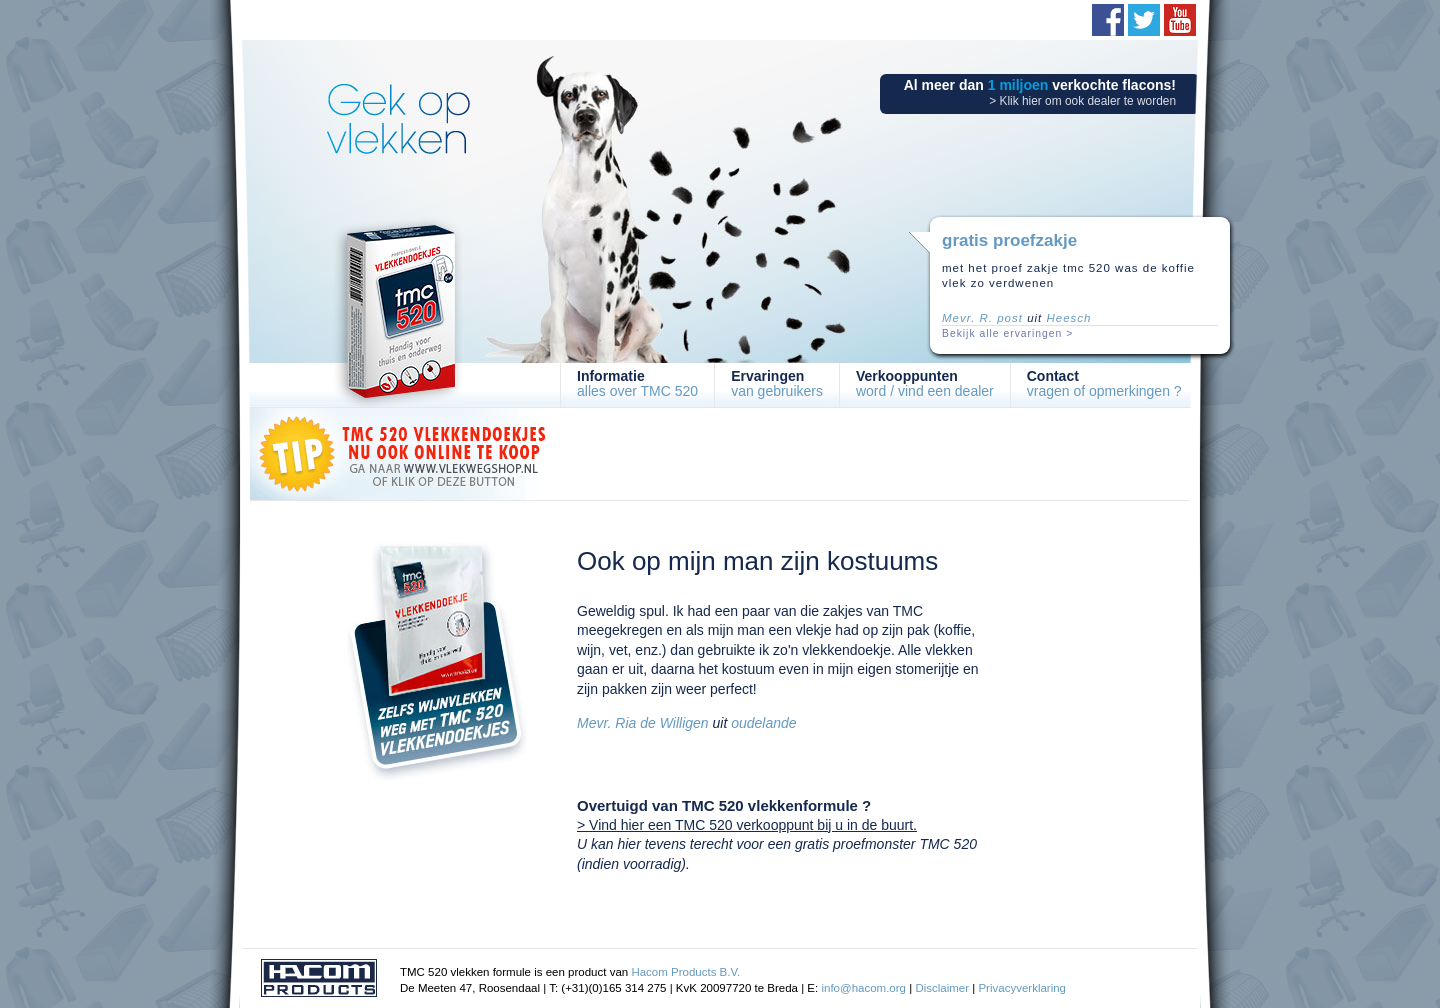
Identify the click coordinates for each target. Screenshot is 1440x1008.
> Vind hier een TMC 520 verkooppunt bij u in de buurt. (747, 825)
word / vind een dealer (925, 383)
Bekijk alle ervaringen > (1007, 333)
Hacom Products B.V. (685, 972)
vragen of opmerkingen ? (1104, 383)
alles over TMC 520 (637, 383)
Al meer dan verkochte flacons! (1040, 92)
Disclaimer (942, 988)
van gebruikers (777, 383)
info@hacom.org (863, 988)
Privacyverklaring (1022, 988)
